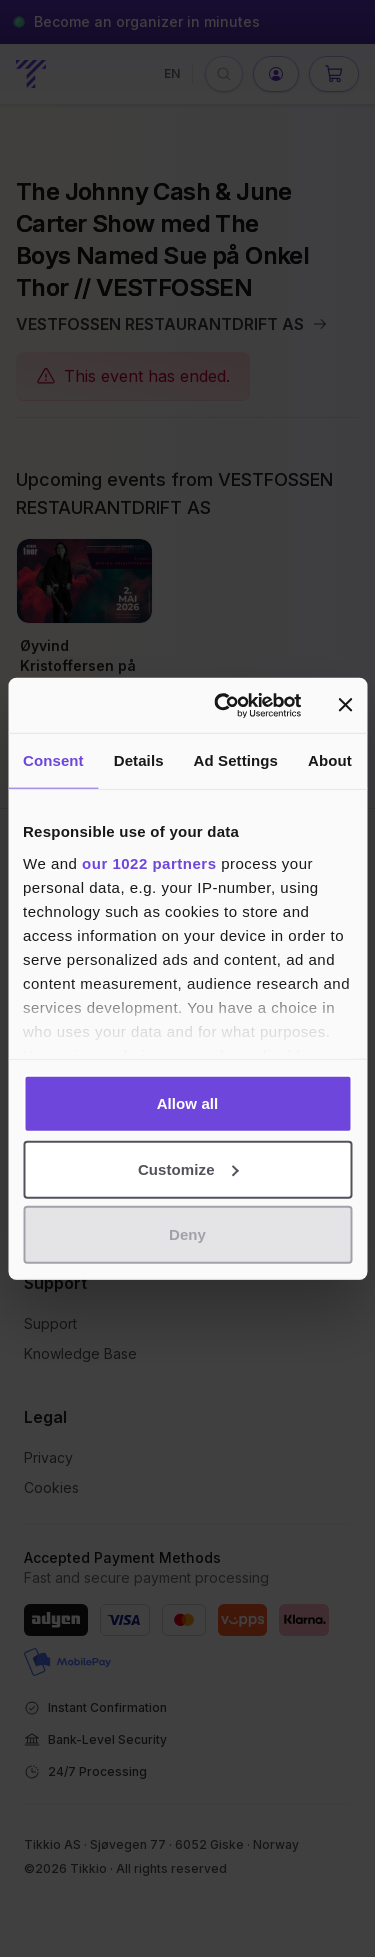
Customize (188, 1168)
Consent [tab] (53, 760)
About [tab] (330, 760)
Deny (187, 1234)
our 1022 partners (149, 862)
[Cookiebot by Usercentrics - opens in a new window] (223, 705)
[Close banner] (345, 705)
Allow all (188, 1103)
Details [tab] (139, 760)
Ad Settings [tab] (236, 760)
